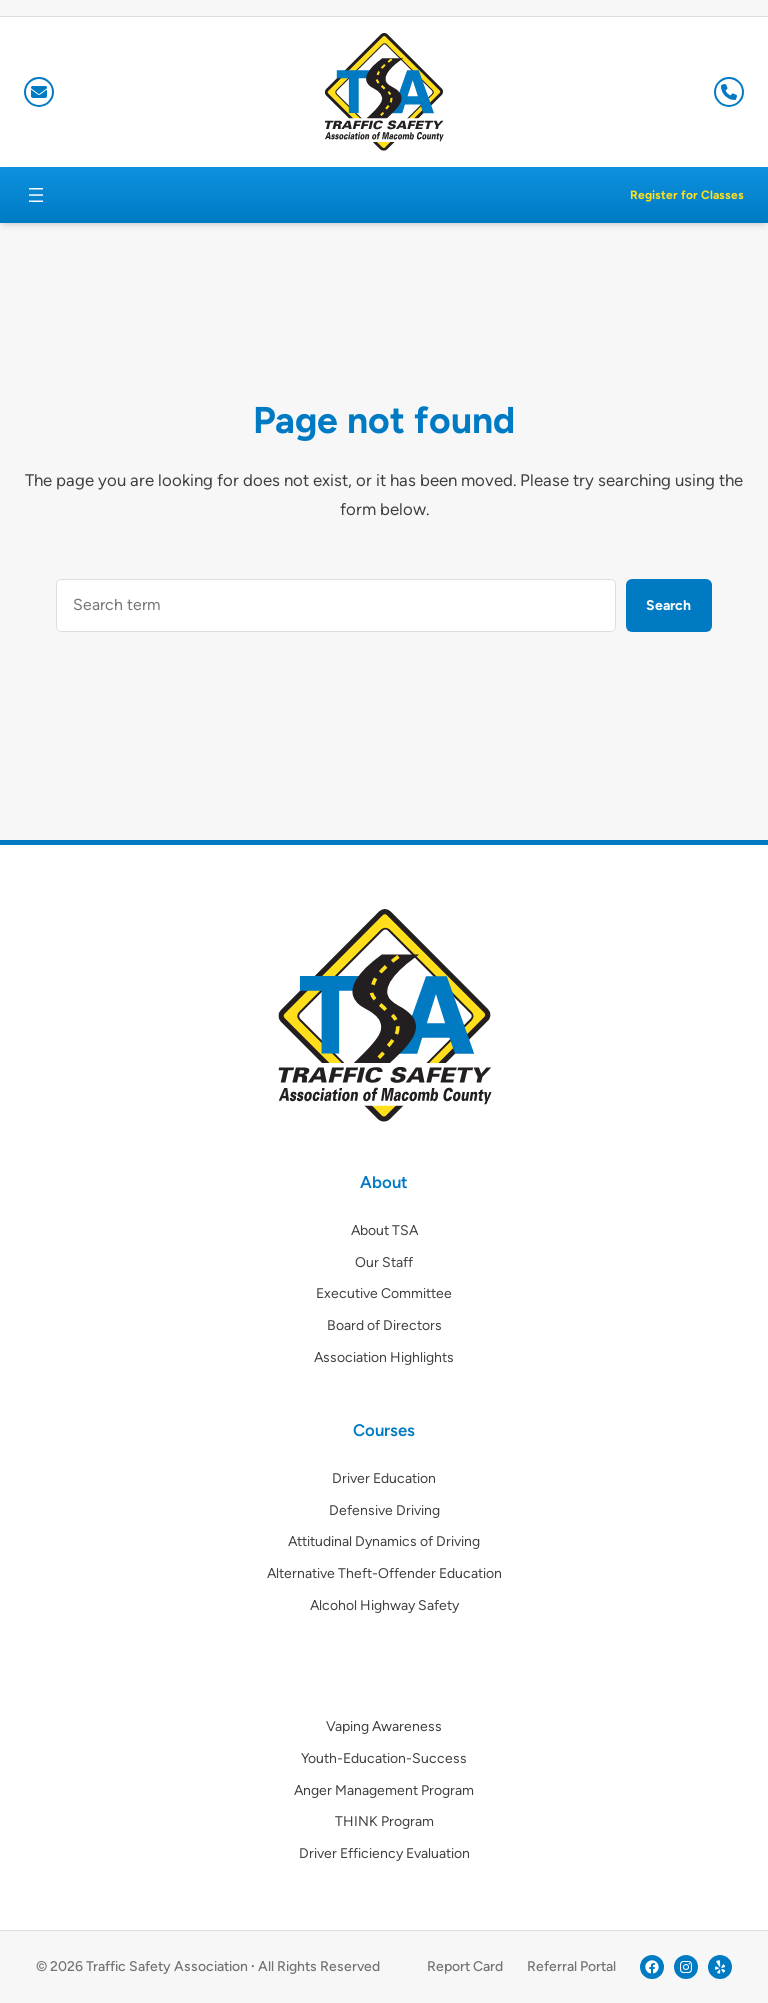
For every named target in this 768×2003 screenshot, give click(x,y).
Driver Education (384, 1478)
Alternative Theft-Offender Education (384, 1573)
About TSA (384, 1230)
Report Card (465, 1966)
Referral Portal (571, 1966)
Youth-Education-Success (384, 1758)
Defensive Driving (384, 1510)
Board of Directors (384, 1325)
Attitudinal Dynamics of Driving (384, 1541)
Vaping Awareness (384, 1726)
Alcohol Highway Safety (384, 1605)
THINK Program (384, 1821)
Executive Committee (384, 1293)
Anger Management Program (384, 1790)
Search (668, 605)
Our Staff (384, 1262)
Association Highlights (384, 1357)
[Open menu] (36, 195)
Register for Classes (687, 195)
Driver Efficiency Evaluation (384, 1853)
